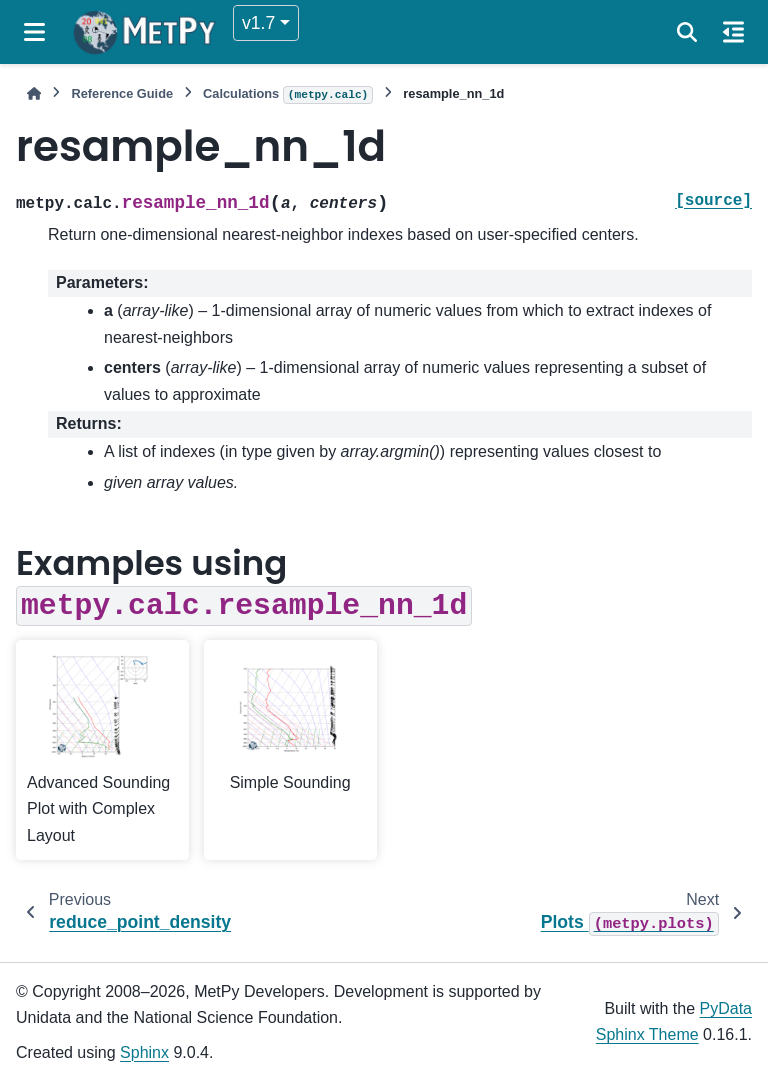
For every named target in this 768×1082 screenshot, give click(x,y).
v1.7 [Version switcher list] (258, 23)
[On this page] (733, 32)
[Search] (687, 32)
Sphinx (144, 1052)
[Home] (34, 93)
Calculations (288, 95)
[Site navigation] (34, 32)
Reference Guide (122, 93)
